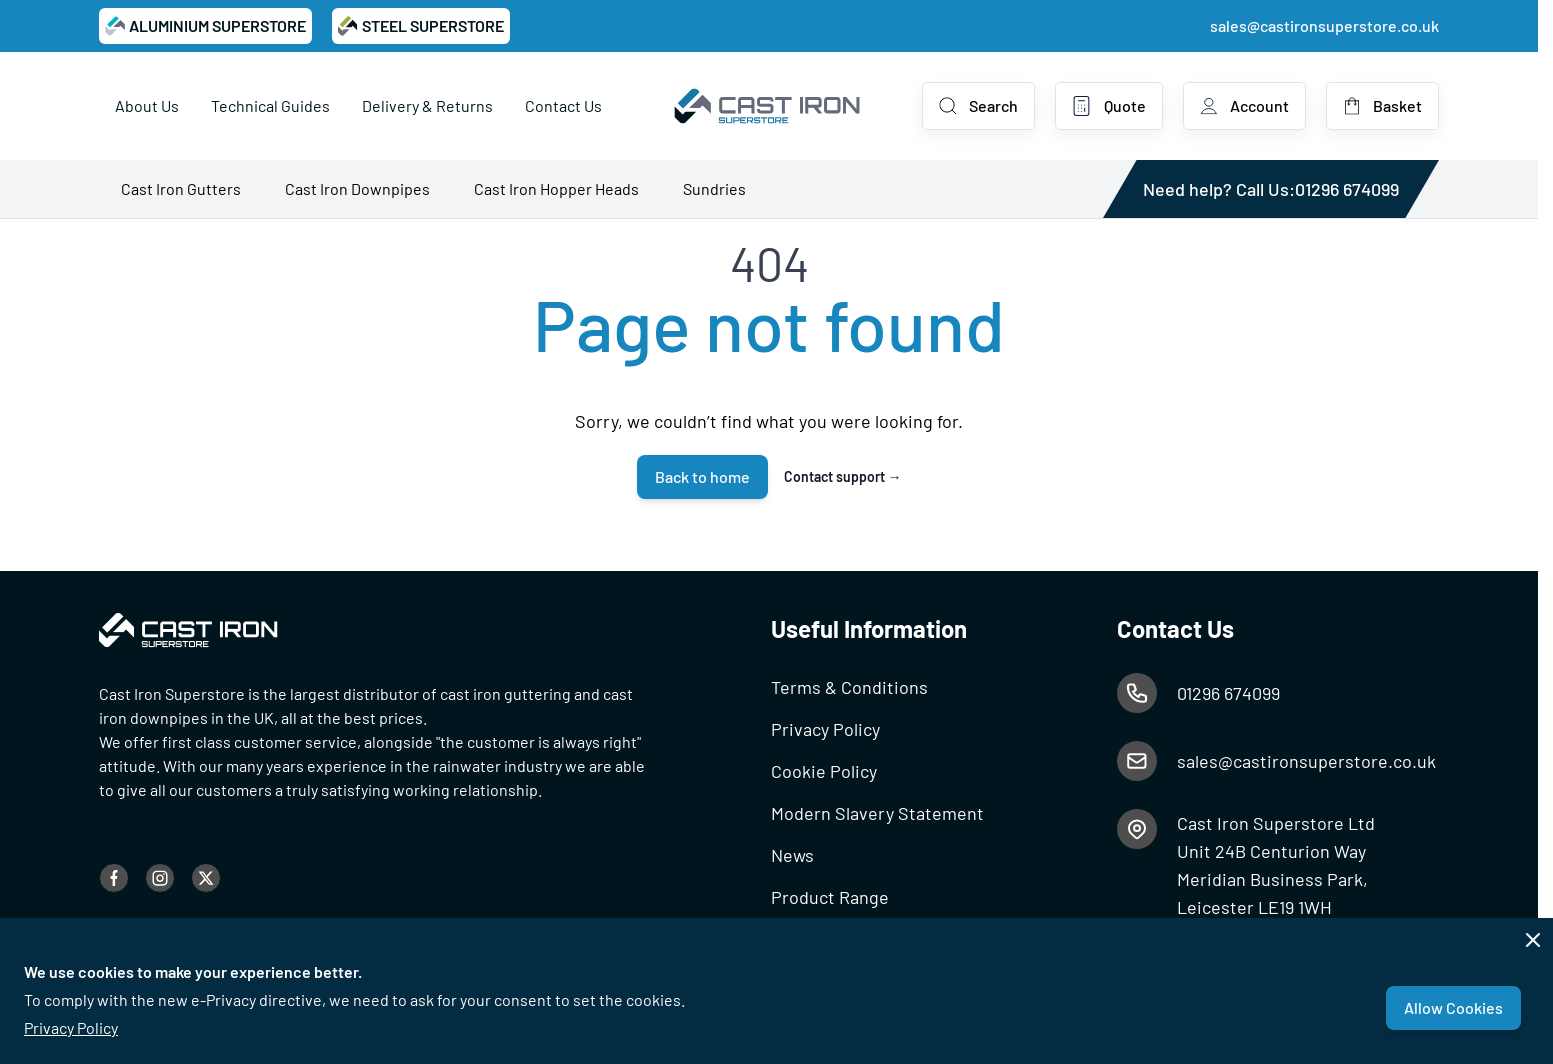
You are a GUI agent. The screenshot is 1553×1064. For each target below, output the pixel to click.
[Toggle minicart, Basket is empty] (1382, 106)
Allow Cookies (1453, 1007)
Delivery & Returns (427, 105)
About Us (147, 105)
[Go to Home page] (768, 106)
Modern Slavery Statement (877, 813)
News (792, 855)
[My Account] (1244, 106)
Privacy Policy (71, 1027)
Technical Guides (270, 105)
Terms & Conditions (849, 687)
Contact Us (563, 105)
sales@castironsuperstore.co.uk (1324, 25)
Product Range (830, 897)
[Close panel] (1533, 940)
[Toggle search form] (978, 106)
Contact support (843, 476)
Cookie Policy (824, 771)
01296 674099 (1347, 189)
